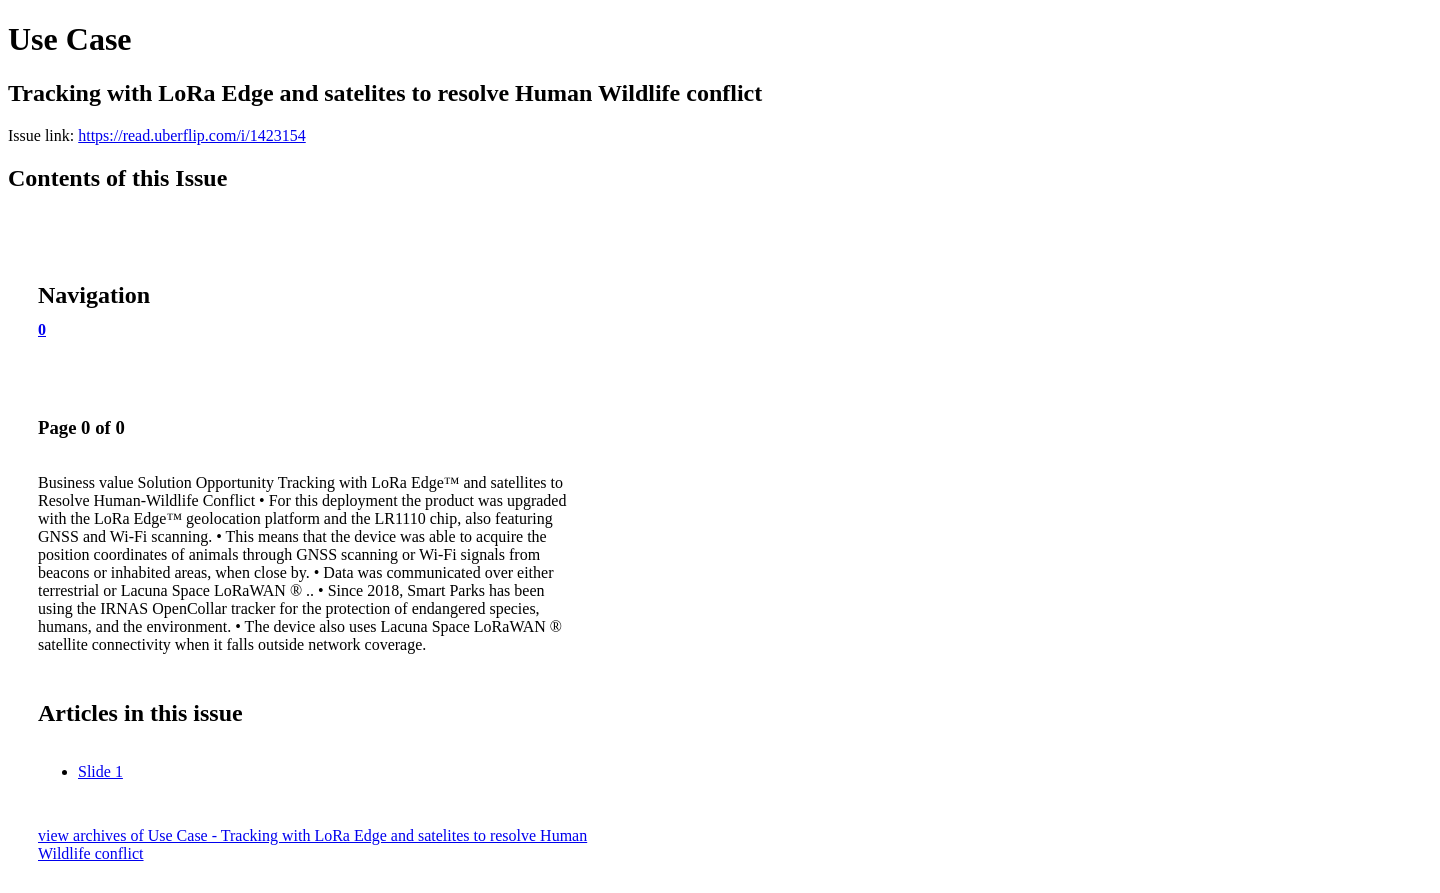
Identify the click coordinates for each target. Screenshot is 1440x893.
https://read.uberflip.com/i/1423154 (192, 135)
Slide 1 (100, 771)
